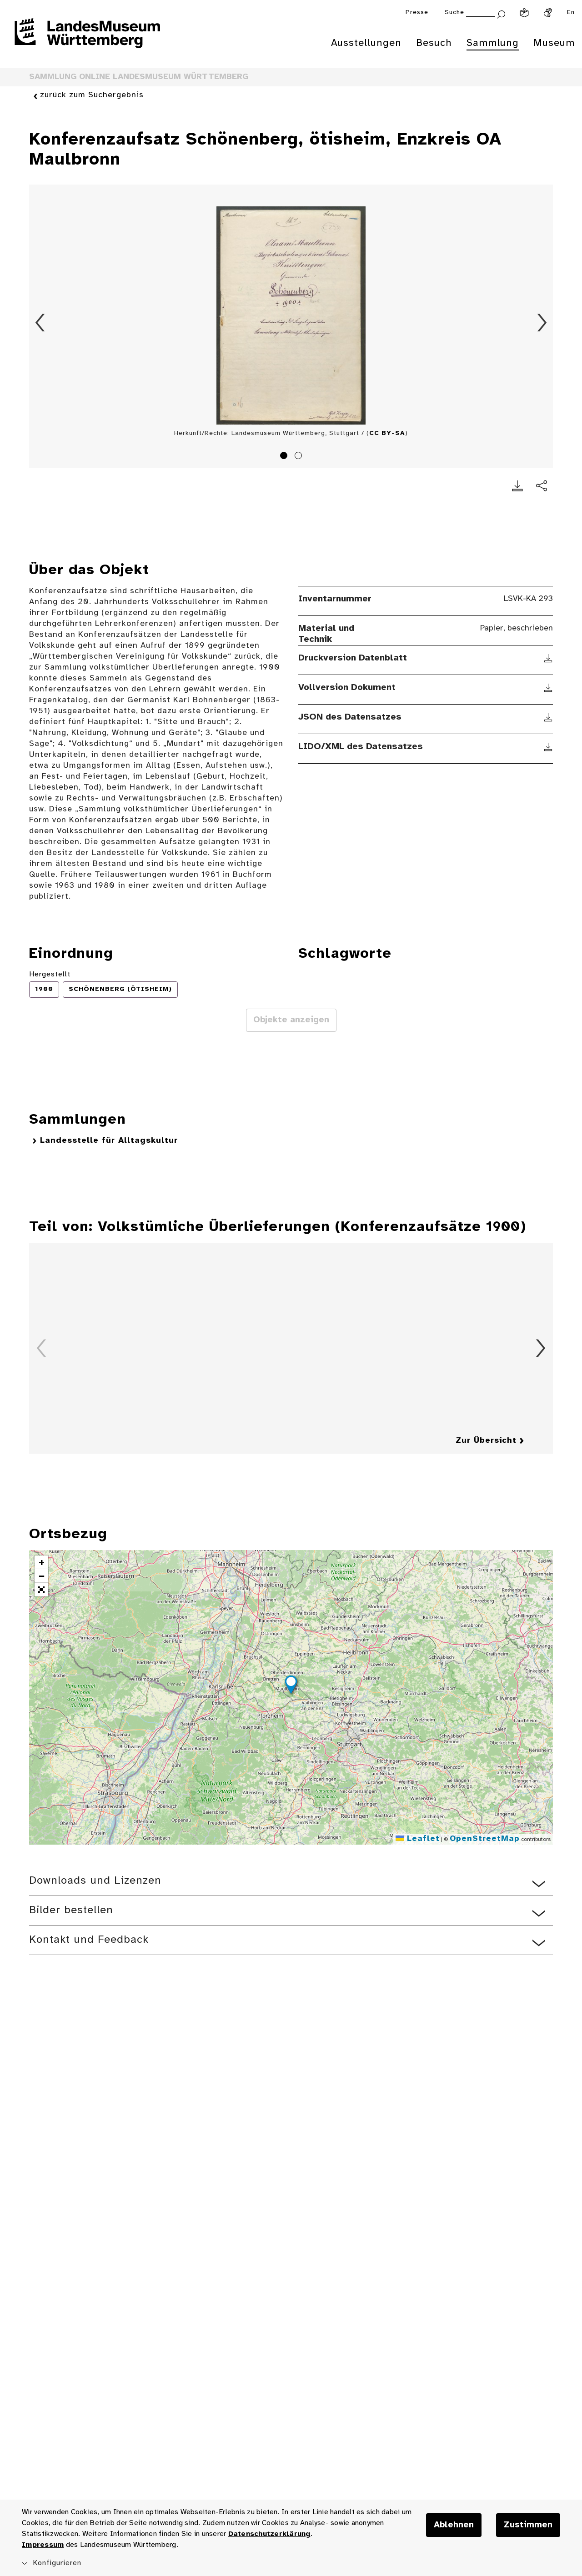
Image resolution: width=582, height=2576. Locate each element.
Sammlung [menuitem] (493, 43)
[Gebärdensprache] (547, 12)
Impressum (43, 2545)
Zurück (40, 323)
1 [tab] (285, 456)
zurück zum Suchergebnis (92, 95)
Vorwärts (542, 323)
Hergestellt (49, 974)
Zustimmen (528, 2525)
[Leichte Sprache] (524, 12)
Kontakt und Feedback (89, 1940)
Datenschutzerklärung (269, 2534)
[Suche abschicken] (501, 13)
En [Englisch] (571, 12)
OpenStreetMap (485, 1839)
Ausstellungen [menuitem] (366, 43)
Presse (417, 12)
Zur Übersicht (486, 1440)
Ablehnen (454, 2525)
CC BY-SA (387, 433)
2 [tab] (299, 456)
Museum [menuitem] (554, 43)
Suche (454, 12)
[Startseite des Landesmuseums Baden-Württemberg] (87, 39)
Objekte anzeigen (291, 1020)
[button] (291, 1686)
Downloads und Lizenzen (95, 1880)
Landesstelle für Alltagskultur (109, 1140)
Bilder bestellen (71, 1910)
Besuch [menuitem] (434, 43)
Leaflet (418, 1839)
